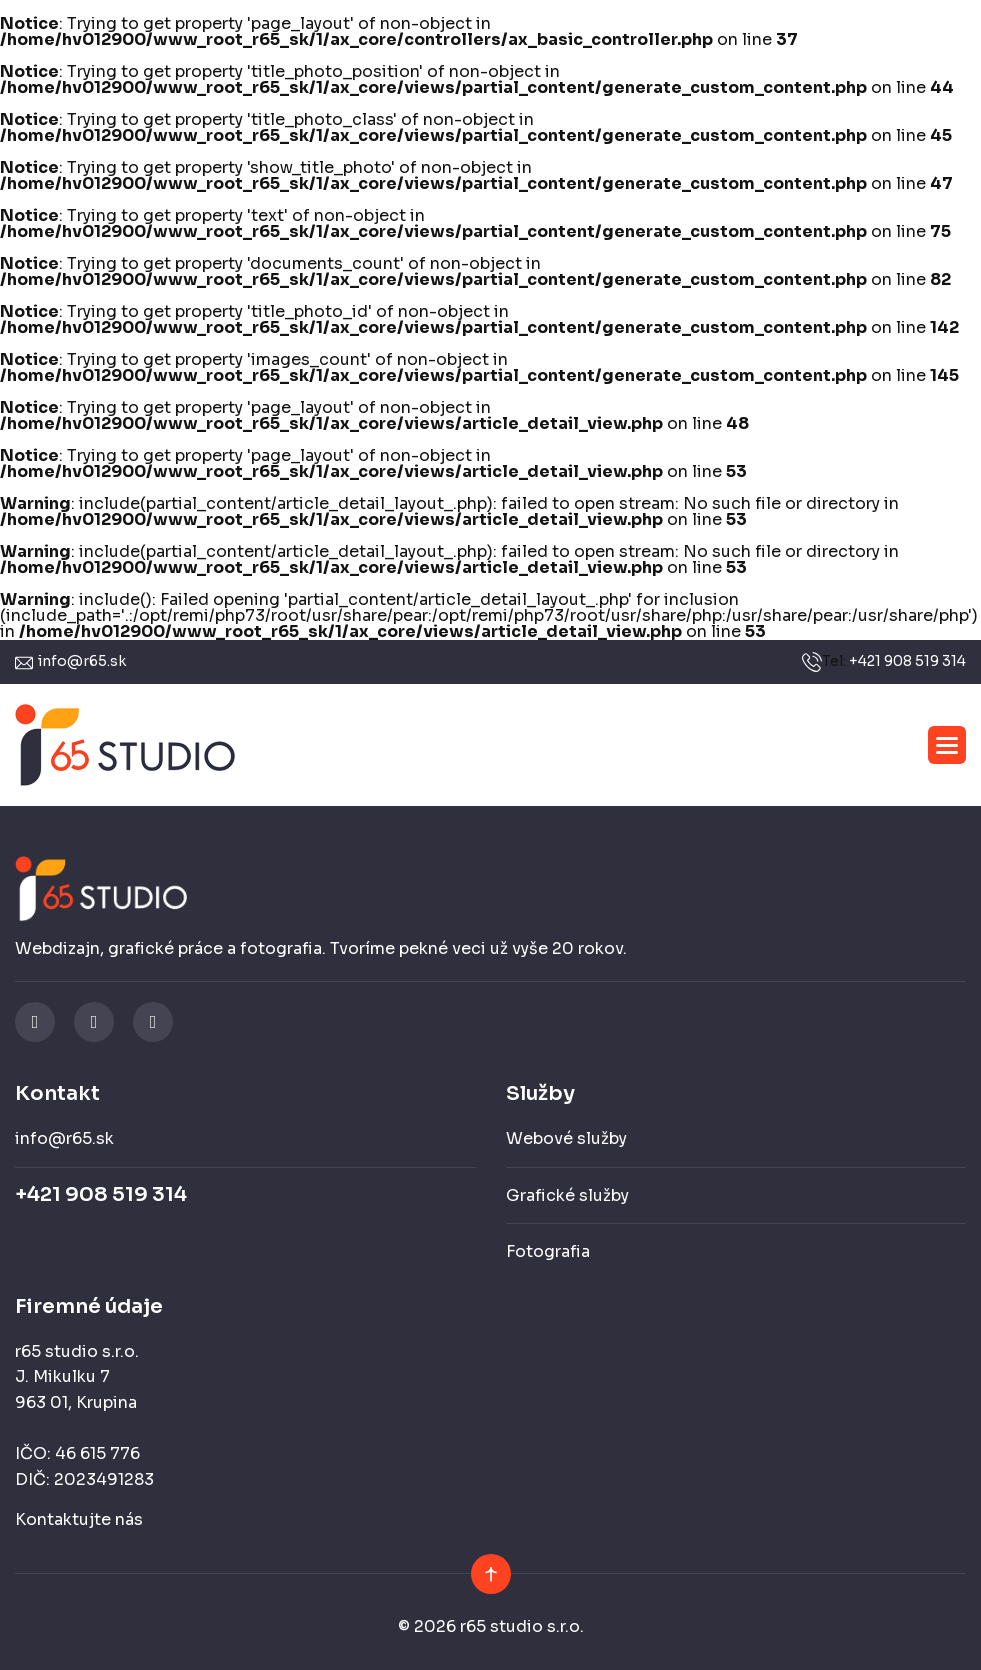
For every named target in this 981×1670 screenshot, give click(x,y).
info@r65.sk (82, 661)
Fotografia (548, 1251)
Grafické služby (567, 1195)
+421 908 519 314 (907, 661)
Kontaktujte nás (79, 1519)
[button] (947, 745)
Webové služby (566, 1138)
